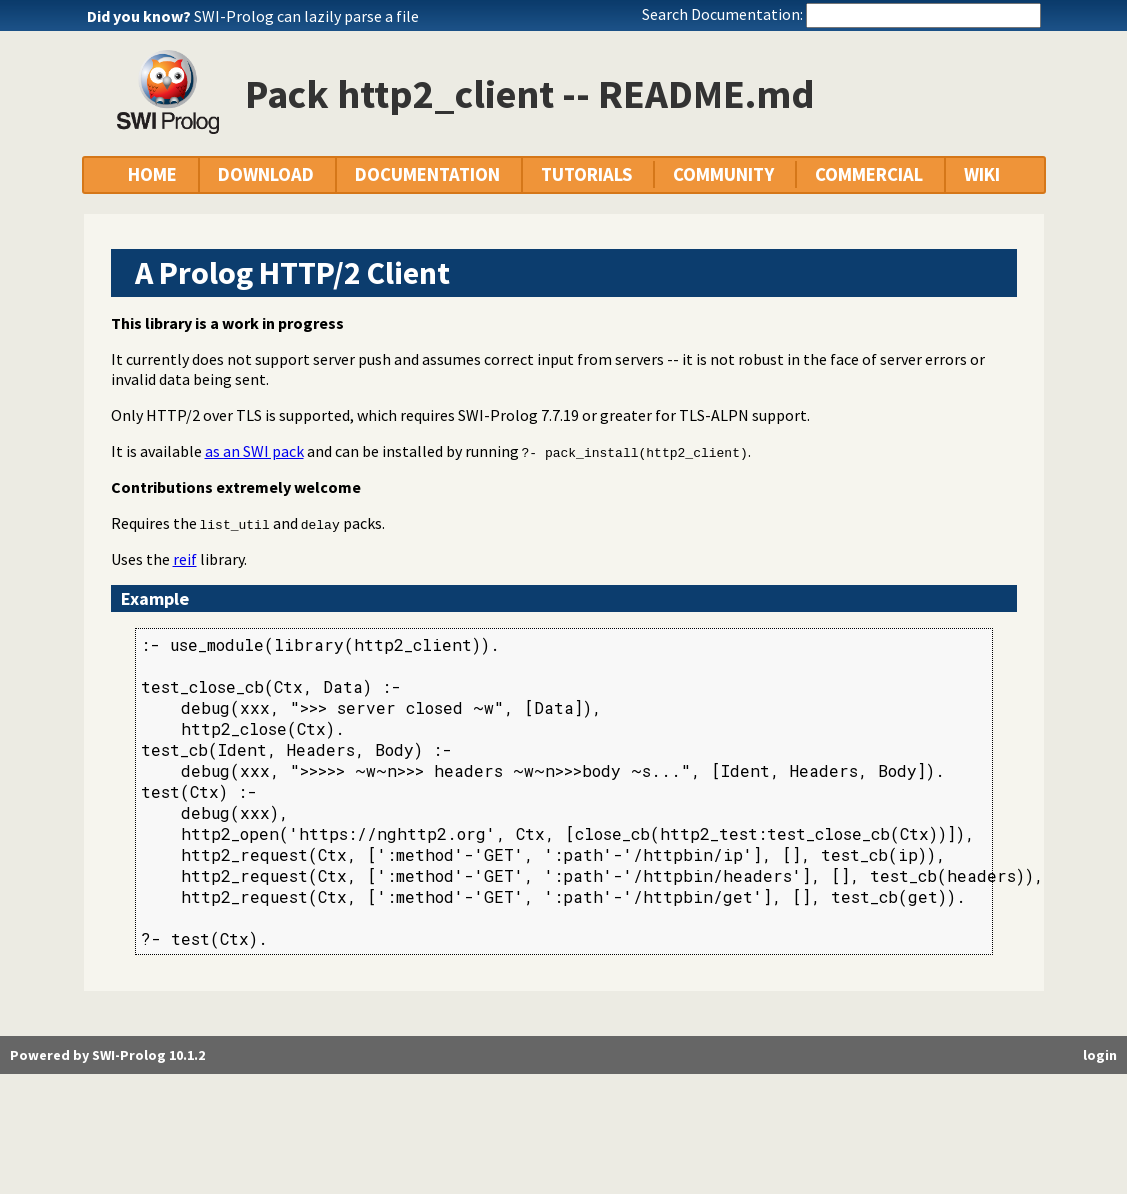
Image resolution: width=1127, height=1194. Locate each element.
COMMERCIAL (869, 174)
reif (185, 559)
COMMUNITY (723, 174)
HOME (152, 174)
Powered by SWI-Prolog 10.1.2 (107, 1055)
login (1100, 1055)
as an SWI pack (254, 451)
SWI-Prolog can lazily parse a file (306, 16)
